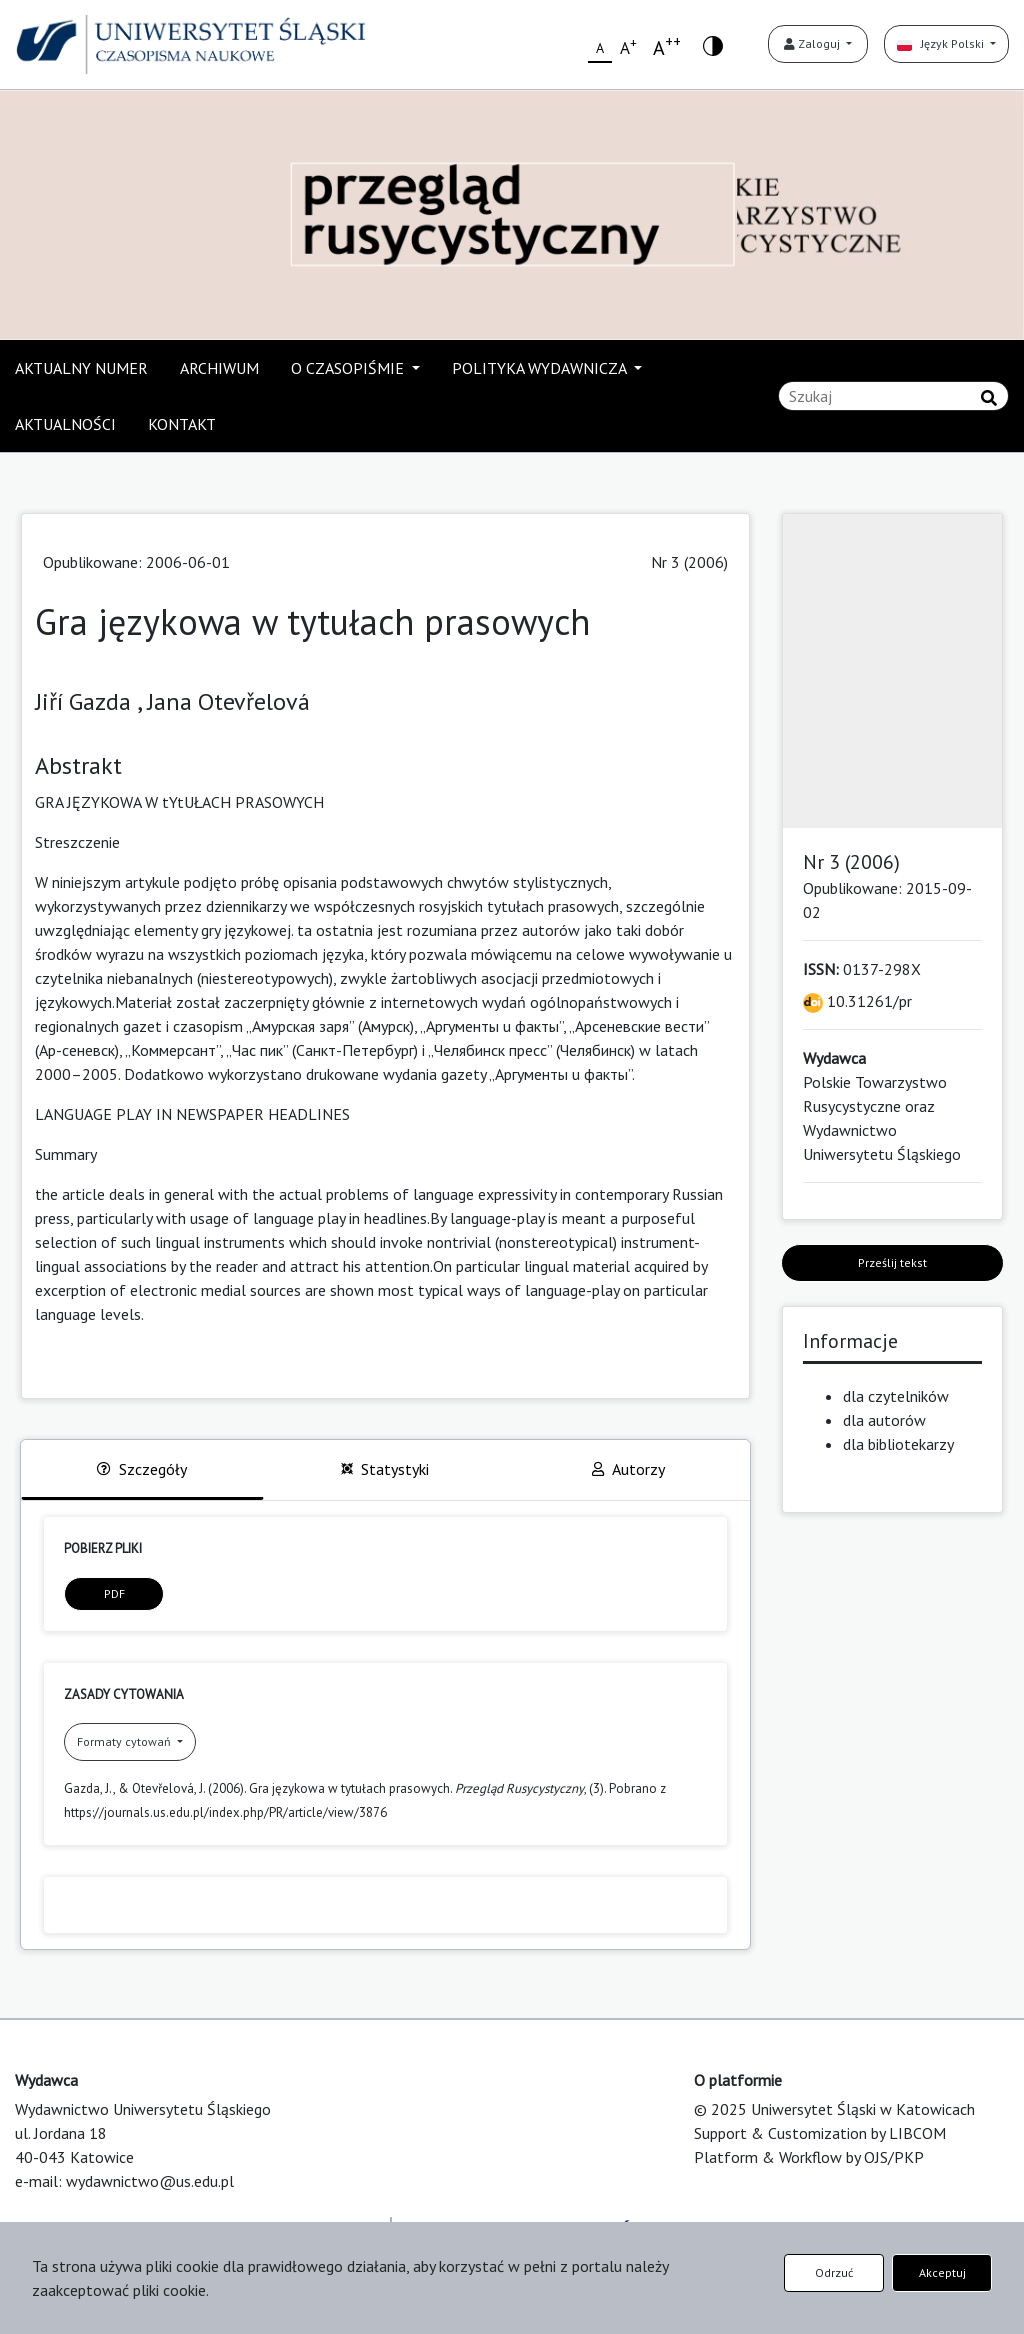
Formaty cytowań (125, 1741)
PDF (114, 1593)
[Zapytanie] (893, 396)
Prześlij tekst (892, 1262)
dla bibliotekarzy (898, 1444)
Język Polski (942, 43)
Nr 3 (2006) (689, 562)
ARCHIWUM (219, 368)
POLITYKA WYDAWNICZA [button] (541, 368)
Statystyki (385, 1469)
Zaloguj (813, 43)
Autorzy (628, 1469)
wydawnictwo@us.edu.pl (150, 2181)
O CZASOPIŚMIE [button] (349, 368)
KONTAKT (182, 424)
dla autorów (884, 1420)
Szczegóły (142, 1469)
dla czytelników (896, 1396)
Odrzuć (834, 2272)
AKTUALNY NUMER (81, 368)
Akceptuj (942, 2272)
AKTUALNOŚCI (65, 424)
